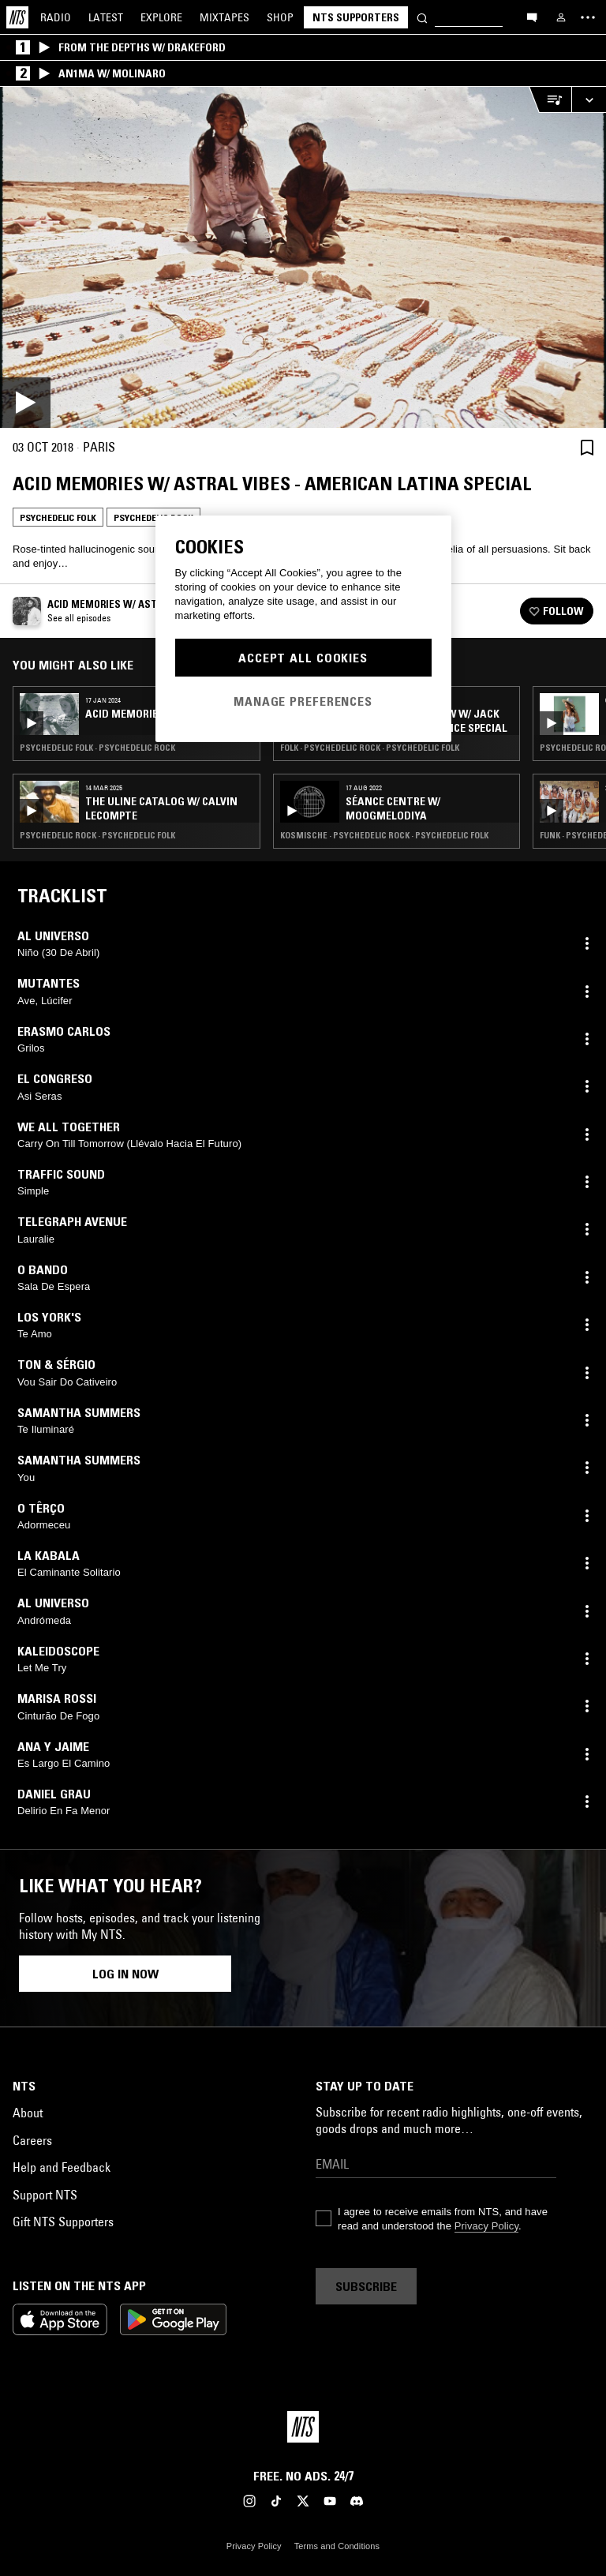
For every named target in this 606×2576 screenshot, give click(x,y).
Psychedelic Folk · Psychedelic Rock (97, 747)
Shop (280, 17)
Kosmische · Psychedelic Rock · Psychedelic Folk (384, 835)
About (28, 2112)
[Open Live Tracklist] (550, 100)
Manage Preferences (303, 701)
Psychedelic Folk (58, 517)
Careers (32, 2140)
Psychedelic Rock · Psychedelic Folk (97, 835)
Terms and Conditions (337, 2546)
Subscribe (366, 2286)
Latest (105, 17)
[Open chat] (531, 16)
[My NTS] (561, 17)
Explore (161, 17)
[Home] (17, 17)
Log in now (125, 1974)
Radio (55, 17)
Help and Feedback (61, 2167)
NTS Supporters (355, 17)
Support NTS (45, 2195)
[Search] (422, 17)
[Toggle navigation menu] (587, 17)
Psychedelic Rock (153, 517)
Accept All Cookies (303, 658)
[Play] (303, 257)
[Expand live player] (588, 100)
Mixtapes (224, 17)
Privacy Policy (486, 2226)
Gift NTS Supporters (63, 2221)
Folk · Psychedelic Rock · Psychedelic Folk (369, 747)
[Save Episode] (587, 447)
